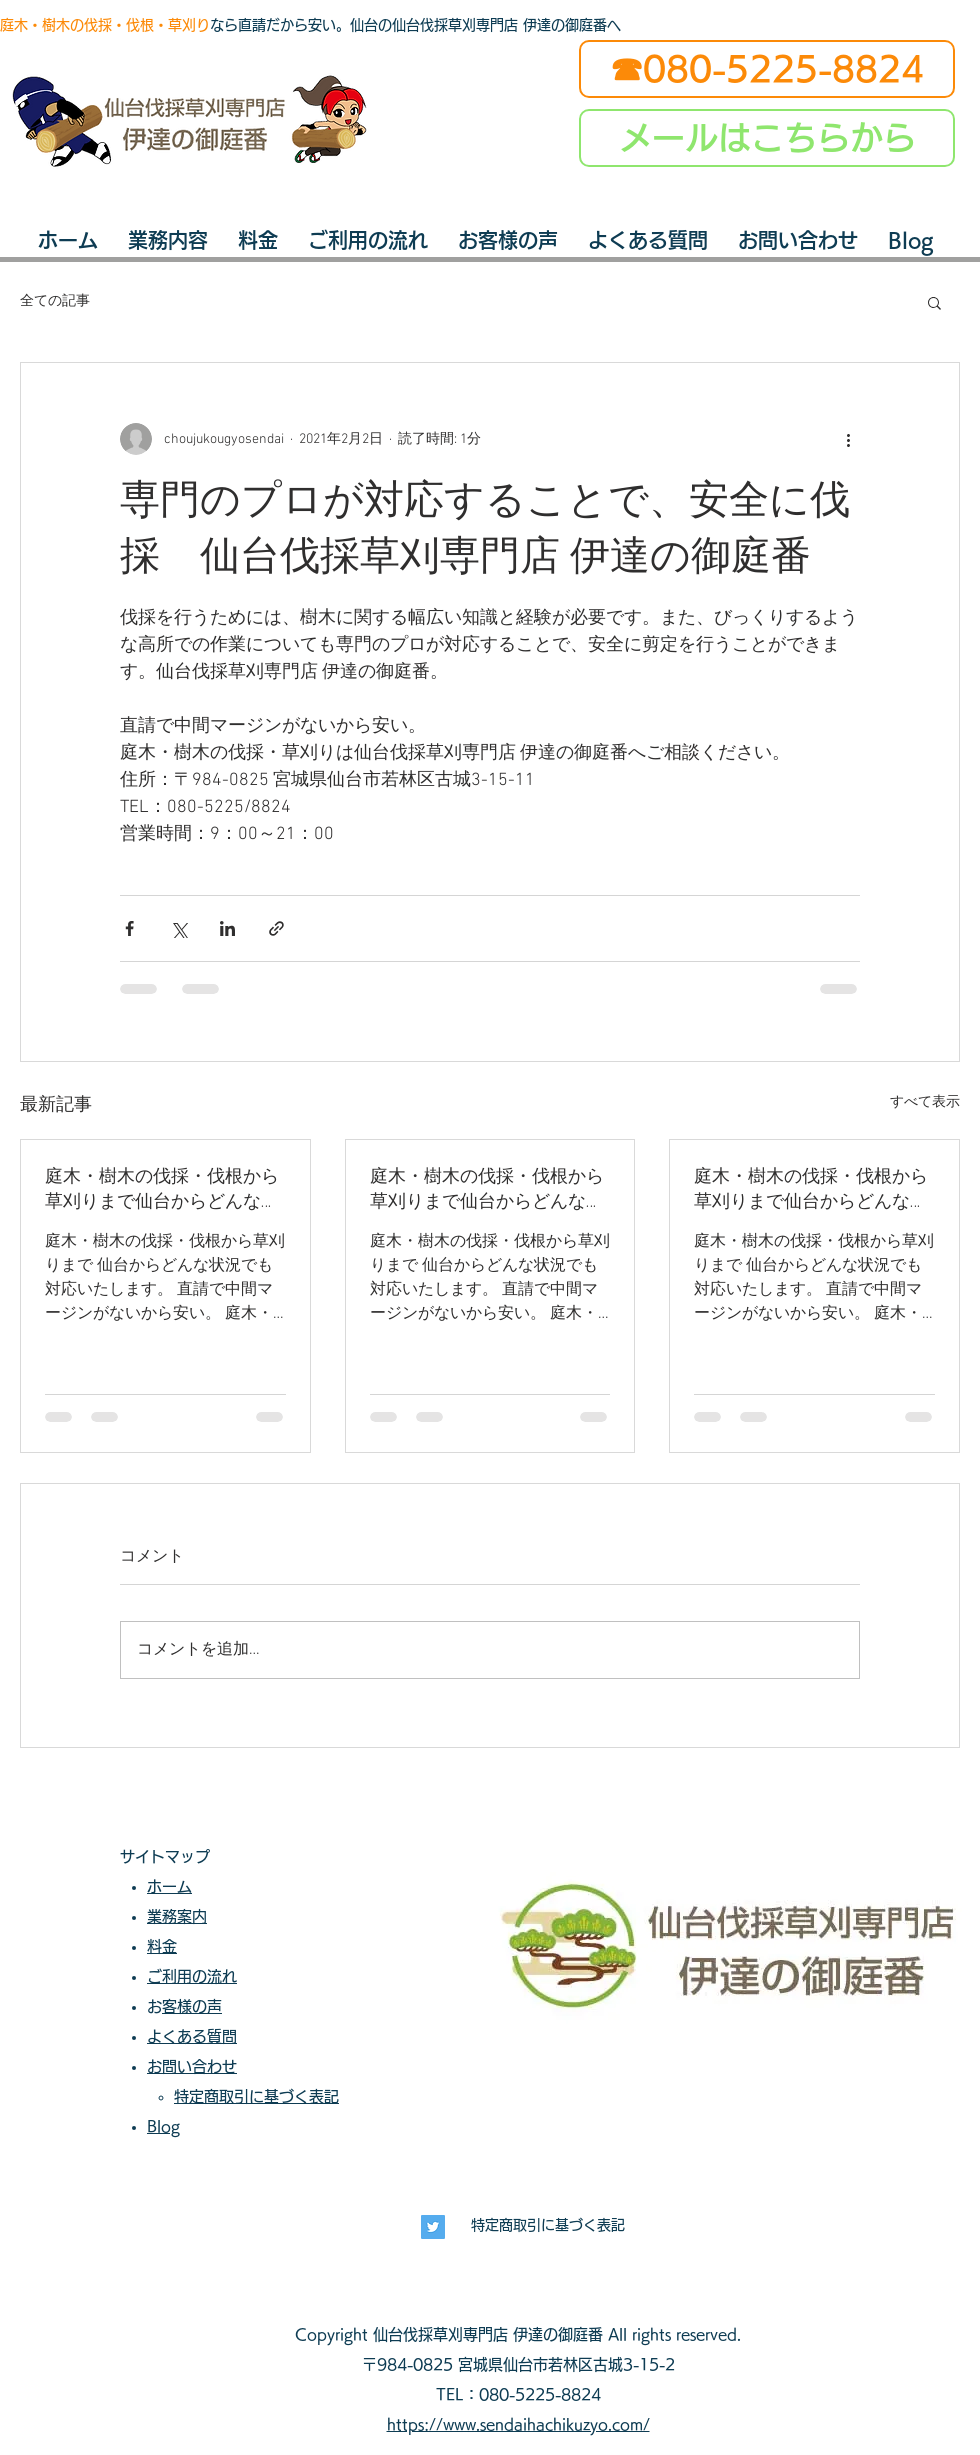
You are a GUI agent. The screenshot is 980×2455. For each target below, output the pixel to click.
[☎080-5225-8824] (767, 69)
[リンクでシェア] (276, 928)
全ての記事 (55, 301)
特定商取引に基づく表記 (548, 2225)
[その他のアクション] (848, 439)
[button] (934, 302)
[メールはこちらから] (767, 138)
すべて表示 (925, 1102)
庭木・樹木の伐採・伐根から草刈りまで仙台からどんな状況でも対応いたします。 (162, 1189)
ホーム (169, 1886)
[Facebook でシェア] (129, 928)
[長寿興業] (433, 2227)
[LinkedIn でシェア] (227, 928)
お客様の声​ (192, 2006)
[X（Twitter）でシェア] (178, 928)
